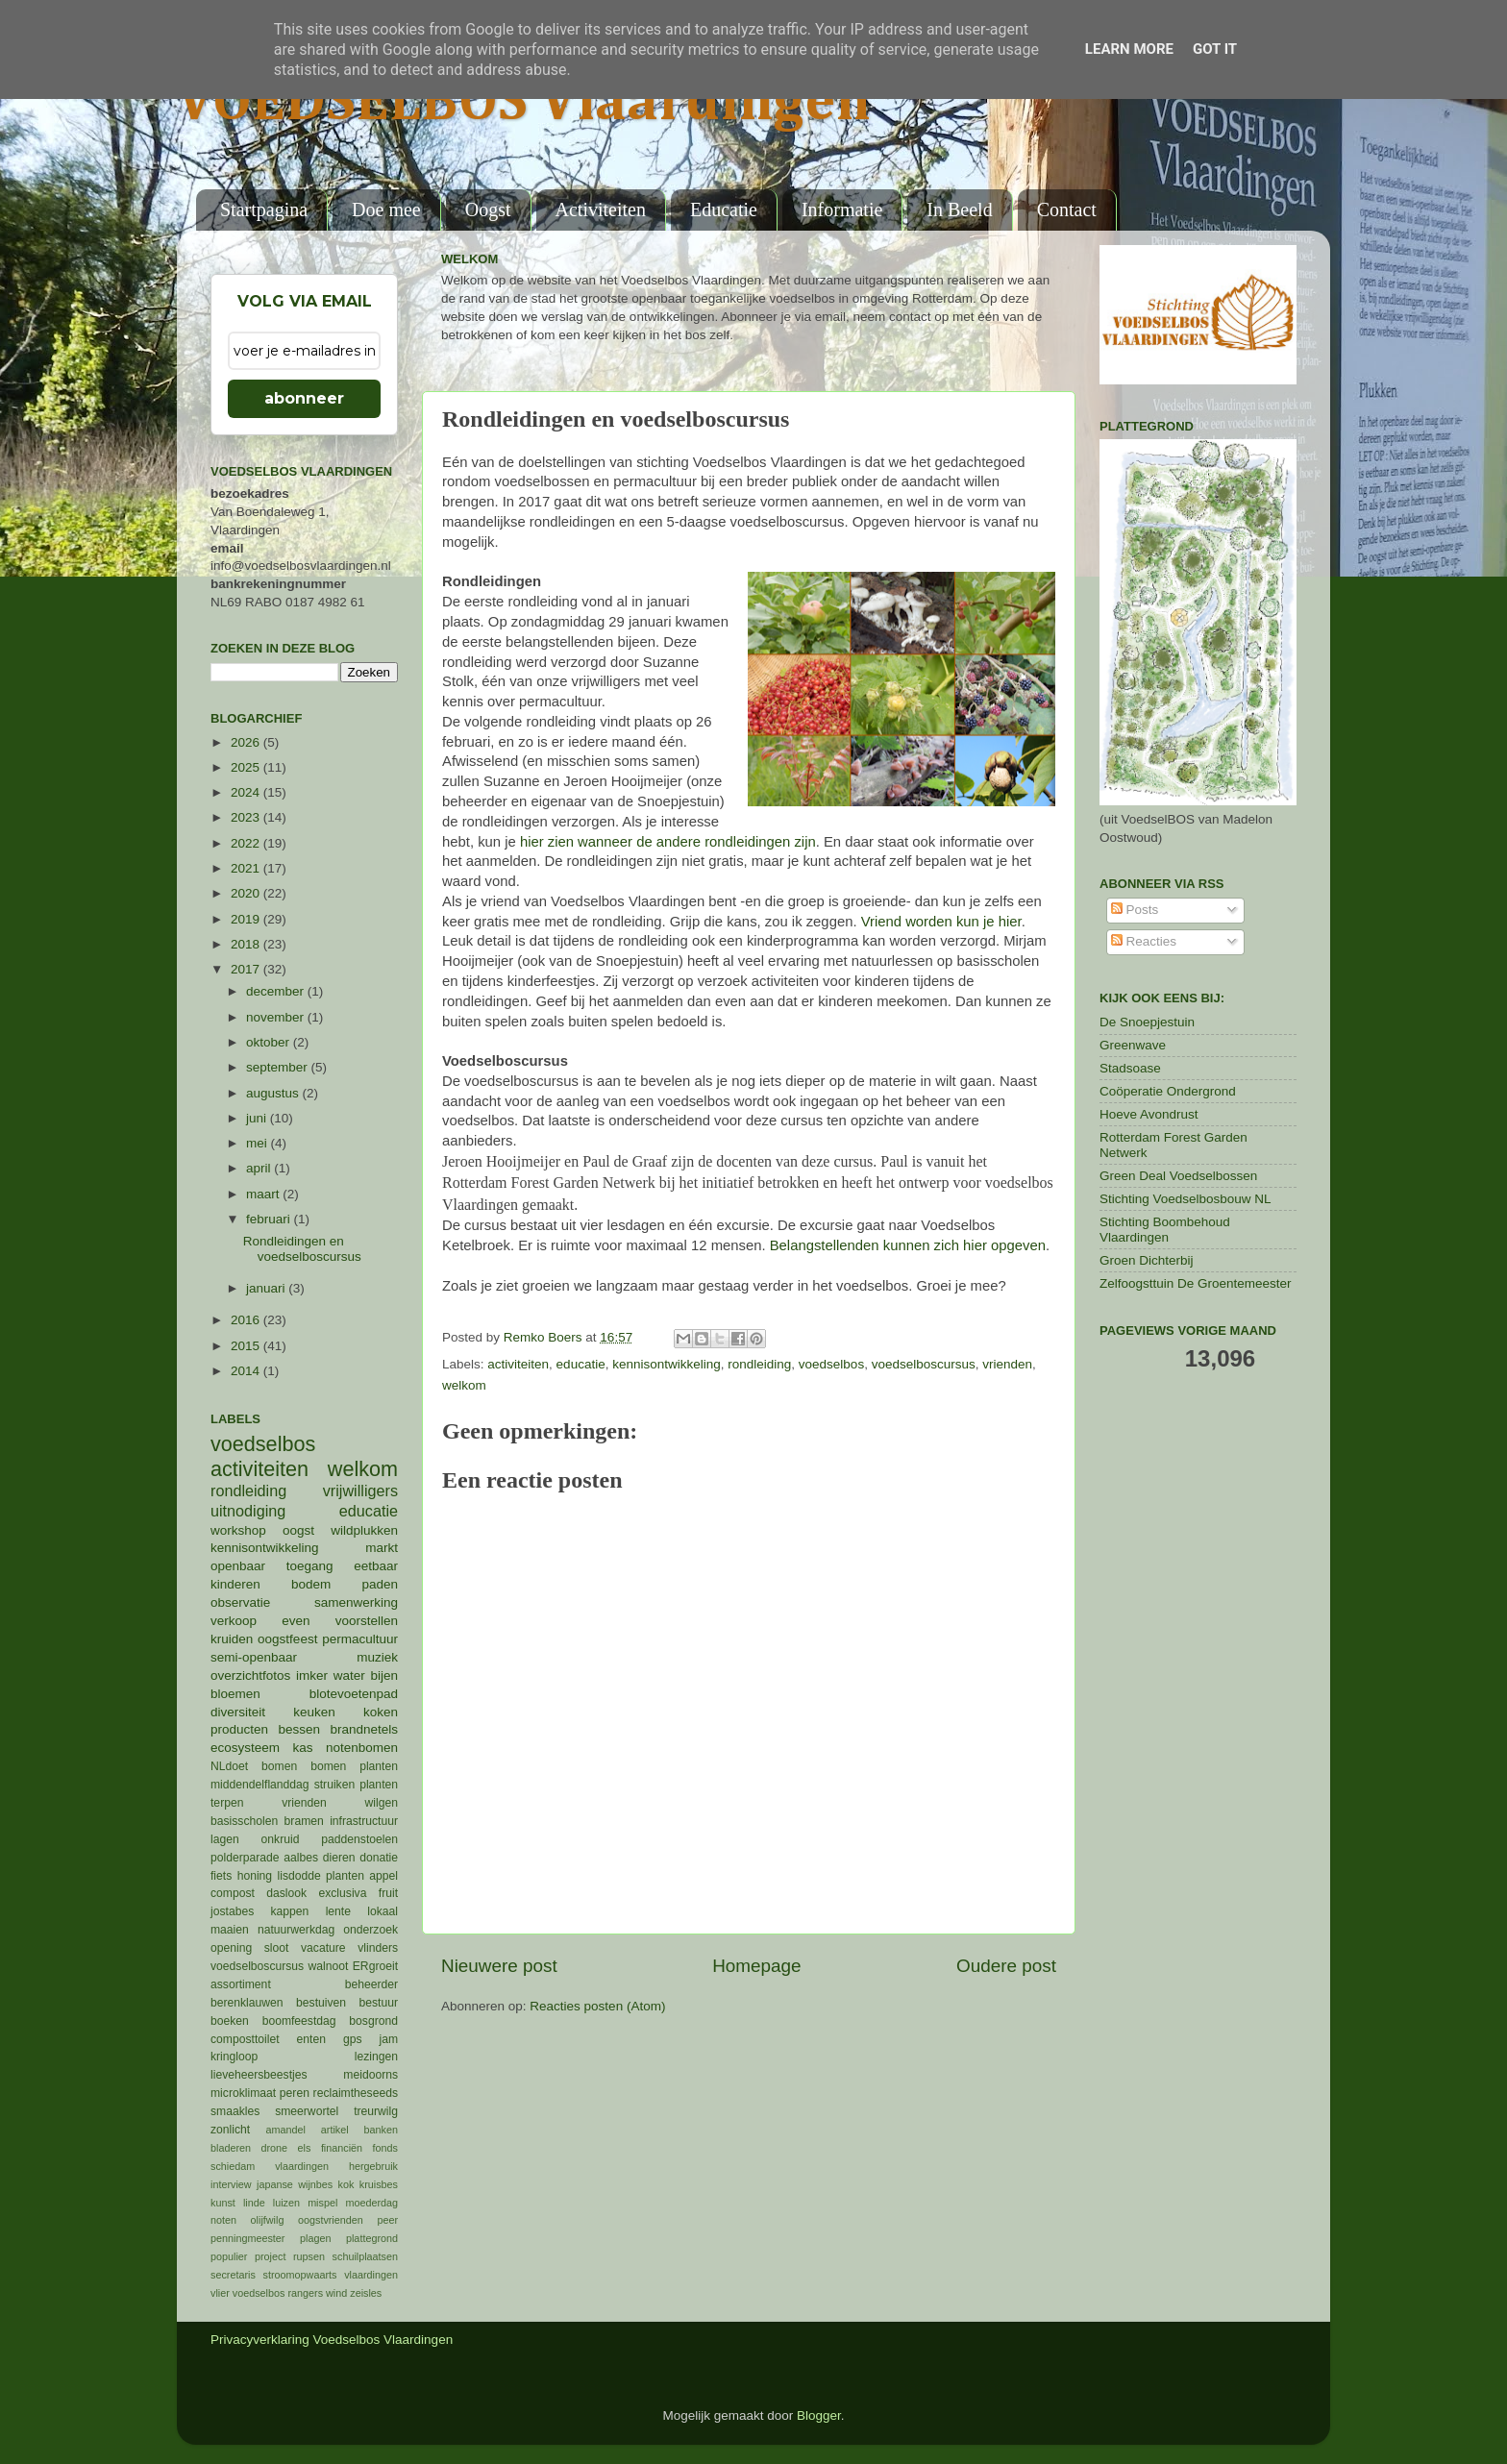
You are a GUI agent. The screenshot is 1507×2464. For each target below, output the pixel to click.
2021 (247, 868)
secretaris (233, 2274)
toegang (310, 1566)
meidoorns (370, 2075)
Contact (1067, 209)
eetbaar (376, 1566)
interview (231, 2184)
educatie (580, 1364)
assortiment (240, 1984)
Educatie (723, 209)
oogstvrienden (330, 2220)
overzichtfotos (250, 1675)
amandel (285, 2129)
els (304, 2148)
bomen (279, 1766)
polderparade (245, 1857)
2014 (247, 1371)
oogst (298, 1530)
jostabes (232, 1911)
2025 (247, 767)
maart (264, 1194)
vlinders (378, 1948)
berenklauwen (247, 2002)
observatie (240, 1602)
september (278, 1067)
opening (231, 1948)
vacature (323, 1948)
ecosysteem (245, 1747)
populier (228, 2256)
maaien (229, 1929)
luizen (286, 2202)
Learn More (1129, 49)
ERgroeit (375, 1966)
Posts (1135, 909)
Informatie (842, 209)
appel (383, 1876)
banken (381, 2129)
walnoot (329, 1966)
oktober (269, 1042)
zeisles (366, 2293)
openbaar (237, 1566)
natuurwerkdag (296, 1929)
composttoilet (245, 2039)
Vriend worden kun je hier (941, 921)
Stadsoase (1130, 1068)
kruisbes (378, 2184)
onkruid (280, 1839)
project (270, 2256)
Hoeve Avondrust (1148, 1114)
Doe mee (386, 209)
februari (270, 1219)
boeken (229, 2021)
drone (274, 2148)
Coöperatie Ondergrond (1167, 1091)
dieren (339, 1857)
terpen (226, 1803)
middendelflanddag (259, 1784)
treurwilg (376, 2111)
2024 (247, 792)
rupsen (309, 2256)
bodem (311, 1584)
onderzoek (370, 1929)
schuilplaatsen (365, 2256)
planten (345, 1876)
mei (258, 1143)
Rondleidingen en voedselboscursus (302, 1249)
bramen (304, 1821)
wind (336, 2293)
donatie (378, 1857)
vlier (220, 2293)
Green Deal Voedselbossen (1178, 1176)
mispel (322, 2202)
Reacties (1143, 941)
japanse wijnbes (295, 2184)
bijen (384, 1675)
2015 (247, 1346)
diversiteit (237, 1712)
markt (381, 1547)
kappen (290, 1911)
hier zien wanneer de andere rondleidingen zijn (668, 842)
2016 (247, 1320)
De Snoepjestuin (1147, 1022)
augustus (274, 1093)
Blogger (819, 2415)
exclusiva (342, 1893)
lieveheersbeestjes (259, 2075)
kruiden (231, 1639)
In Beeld (959, 209)
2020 (247, 893)
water (349, 1675)
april (260, 1168)
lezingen (376, 2056)
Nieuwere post (499, 1966)
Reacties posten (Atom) (597, 2006)
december (277, 991)
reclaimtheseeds (355, 2093)
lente (338, 1911)
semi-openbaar (253, 1657)
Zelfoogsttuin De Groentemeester (1195, 1283)
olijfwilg (267, 2220)
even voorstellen (340, 1621)
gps (352, 2039)
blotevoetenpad (353, 1694)
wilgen (381, 1803)
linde (254, 2202)
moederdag (371, 2202)
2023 (247, 817)
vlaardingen (371, 2274)
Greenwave (1132, 1045)
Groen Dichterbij (1146, 1260)
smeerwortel (306, 2111)
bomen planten (354, 1766)
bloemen (235, 1694)
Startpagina (264, 209)
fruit (388, 1893)
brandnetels (364, 1729)
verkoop (233, 1621)
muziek (377, 1657)
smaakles (234, 2111)
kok (346, 2184)
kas (302, 1747)
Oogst (488, 209)
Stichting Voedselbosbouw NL (1185, 1199)
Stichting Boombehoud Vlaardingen (1164, 1229)
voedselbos (831, 1364)
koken (380, 1712)
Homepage (756, 1966)
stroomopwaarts (300, 2274)
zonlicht (230, 2129)
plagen (315, 2238)
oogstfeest (287, 1639)
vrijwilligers (360, 1490)
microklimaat (243, 2093)
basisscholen (244, 1821)
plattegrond (372, 2238)
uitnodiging (247, 1510)
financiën (341, 2148)
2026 (247, 742)
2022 (247, 843)
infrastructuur (364, 1821)
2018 (247, 944)
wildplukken (364, 1530)
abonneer (304, 398)
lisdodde (299, 1876)
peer (387, 2220)
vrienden (1007, 1364)
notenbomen (362, 1747)
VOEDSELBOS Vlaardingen (524, 103)
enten (311, 2039)
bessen (299, 1729)
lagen (224, 1839)
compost (232, 1893)
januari (267, 1288)
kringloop (234, 2056)
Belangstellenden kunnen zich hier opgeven (908, 1245)
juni (258, 1118)
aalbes (301, 1857)
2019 (247, 919)
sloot (276, 1948)
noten (223, 2220)
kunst (222, 2202)
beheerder (371, 1984)
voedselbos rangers (278, 2293)
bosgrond (373, 2021)
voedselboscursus (924, 1364)
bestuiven (321, 2002)
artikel (335, 2129)
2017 (247, 969)
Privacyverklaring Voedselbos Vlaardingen (331, 2339)
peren (294, 2093)
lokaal (382, 1911)
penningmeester (247, 2238)
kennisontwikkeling (666, 1364)
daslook (286, 1893)
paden (379, 1584)
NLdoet (229, 1766)
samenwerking (356, 1602)
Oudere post (1006, 1966)
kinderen (235, 1584)
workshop (238, 1530)
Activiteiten (601, 209)
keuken (314, 1712)
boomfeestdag (299, 2021)
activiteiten (518, 1364)
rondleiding (759, 1364)
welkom (464, 1385)
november (277, 1017)
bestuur (379, 2002)
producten (239, 1729)
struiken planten (356, 1784)
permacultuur (360, 1639)
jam (388, 2039)
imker (312, 1675)
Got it (1215, 49)
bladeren (230, 2148)
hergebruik (373, 2166)
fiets (221, 1876)
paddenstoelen (359, 1839)
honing (254, 1876)
